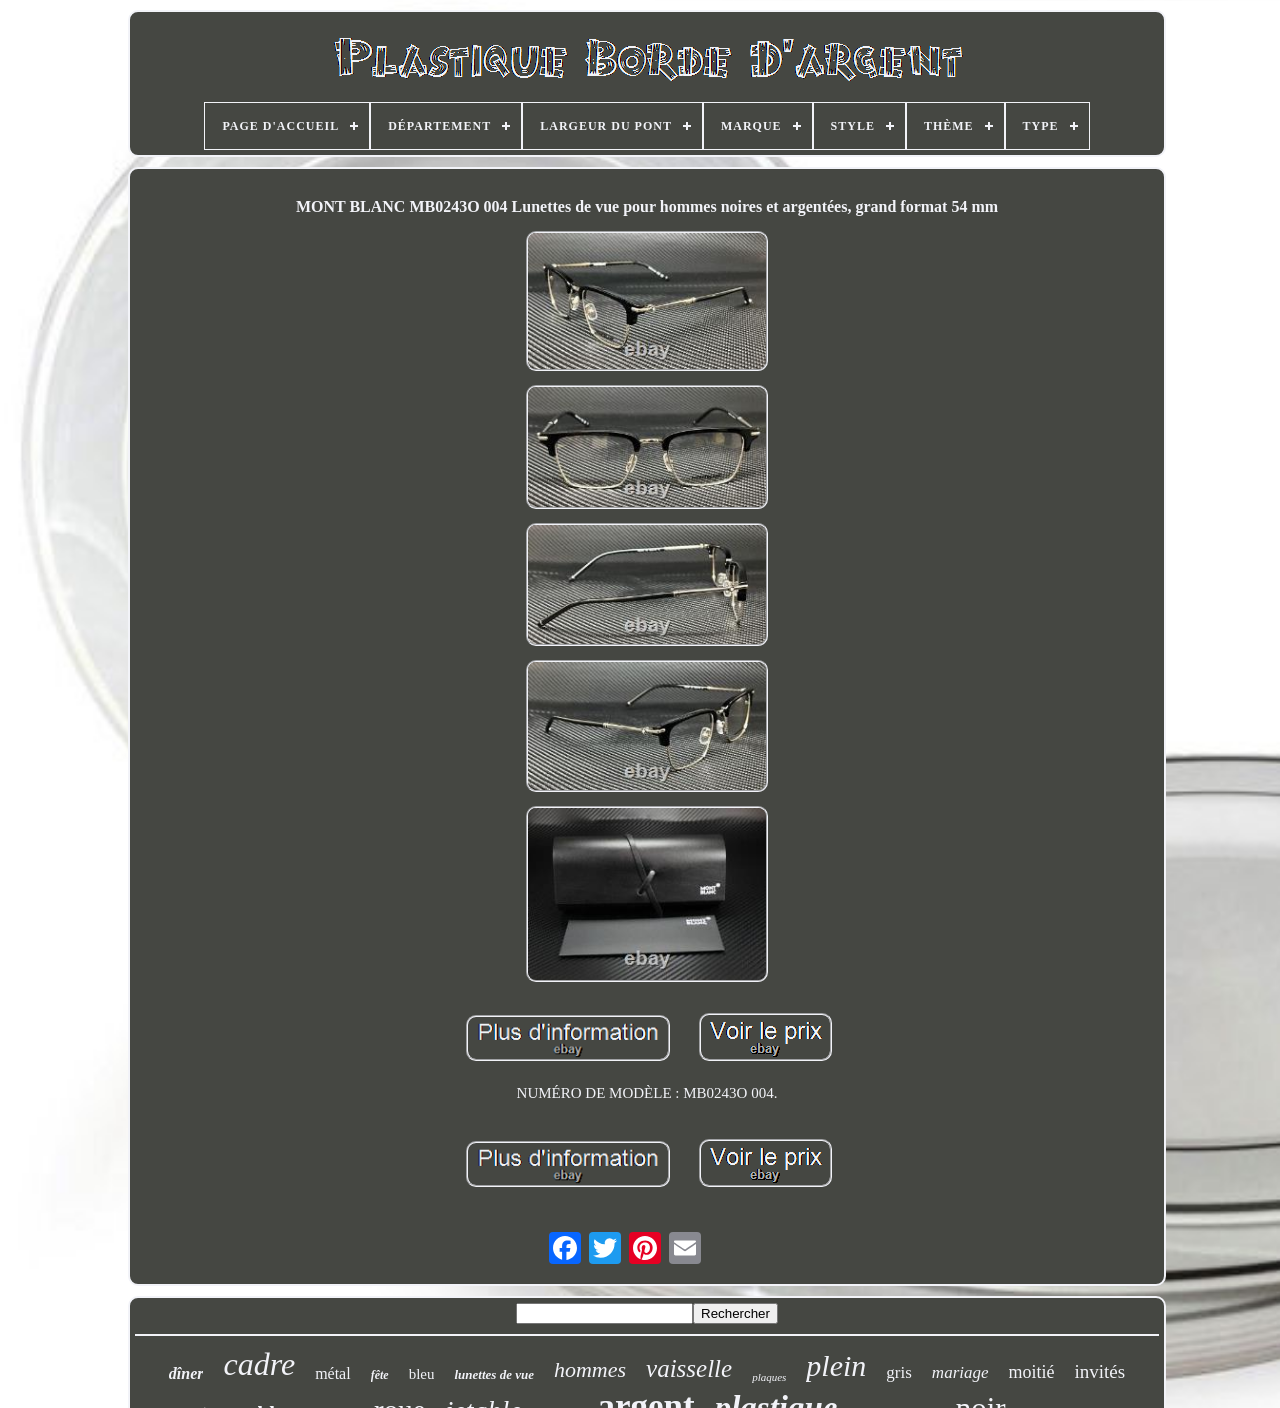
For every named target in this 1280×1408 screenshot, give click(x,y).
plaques (769, 1377)
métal (333, 1373)
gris (899, 1372)
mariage (960, 1372)
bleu (422, 1374)
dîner (186, 1373)
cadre (259, 1364)
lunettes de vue (493, 1374)
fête (380, 1375)
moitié (1032, 1372)
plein (836, 1365)
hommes (590, 1369)
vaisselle (689, 1368)
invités (1100, 1371)
